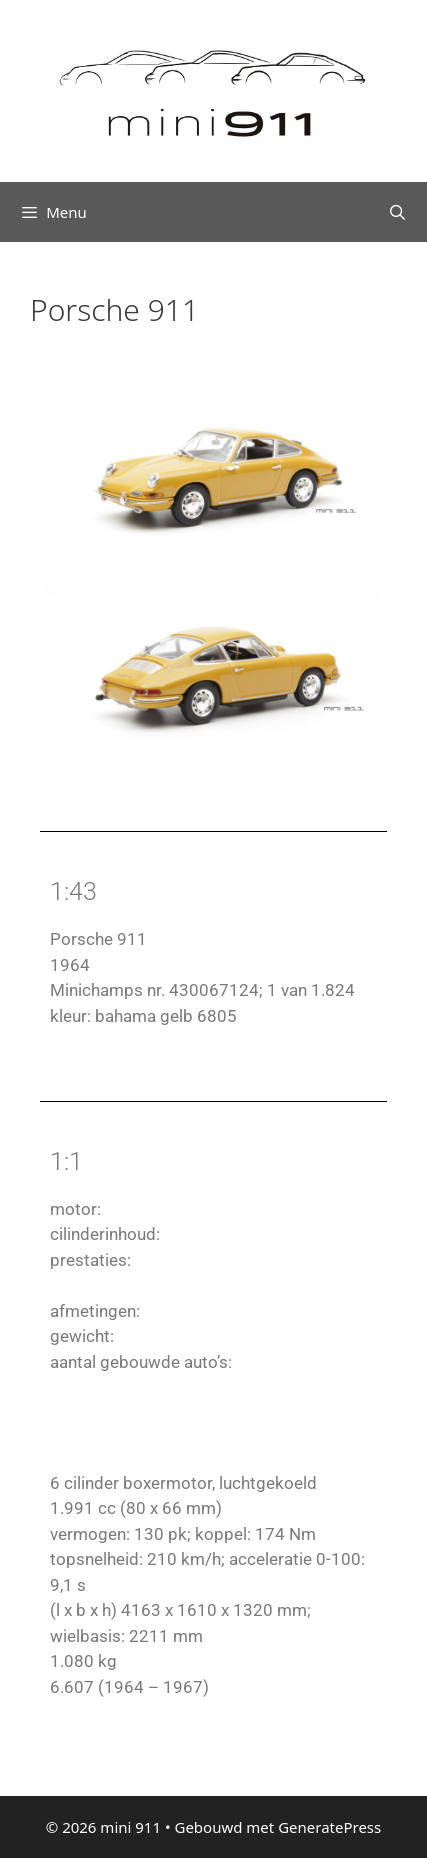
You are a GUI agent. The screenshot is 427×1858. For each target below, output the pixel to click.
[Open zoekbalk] (397, 212)
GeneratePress (329, 1827)
